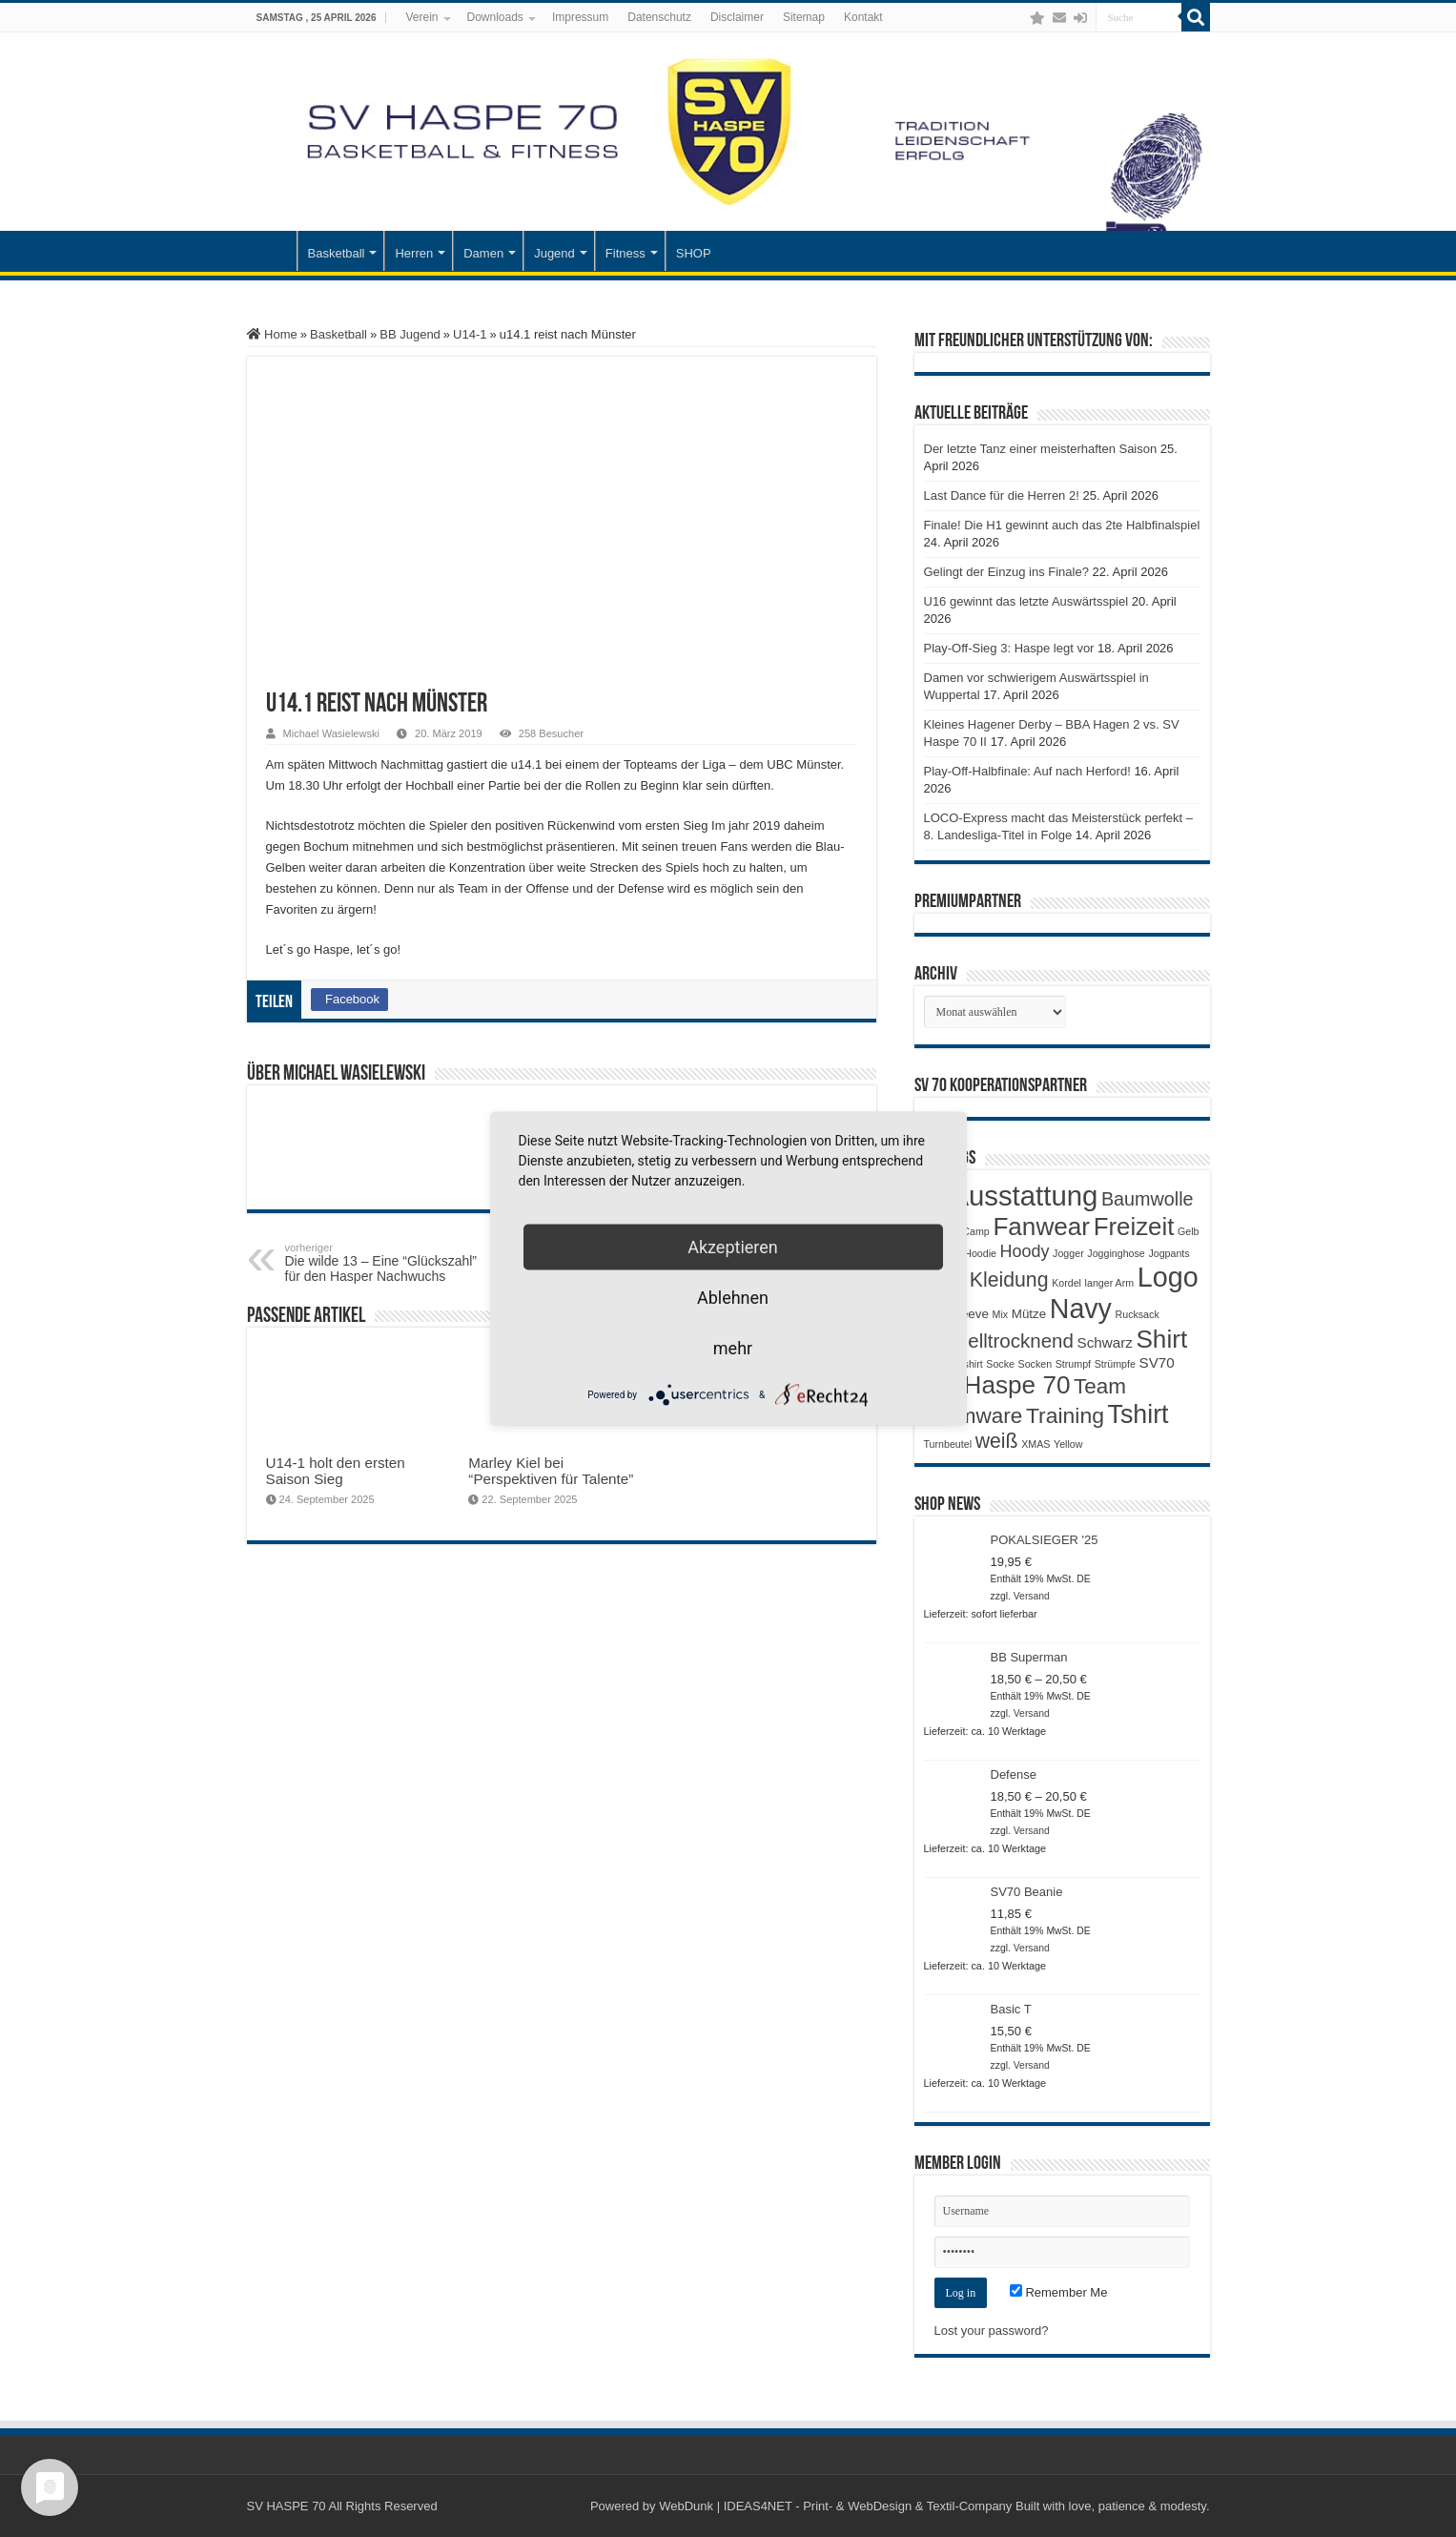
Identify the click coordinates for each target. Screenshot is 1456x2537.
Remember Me (1059, 2292)
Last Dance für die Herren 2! (1001, 495)
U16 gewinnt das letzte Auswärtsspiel (1026, 601)
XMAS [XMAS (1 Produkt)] (1035, 1444)
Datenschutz (659, 17)
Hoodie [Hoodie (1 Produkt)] (980, 1253)
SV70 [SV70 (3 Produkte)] (1157, 1362)
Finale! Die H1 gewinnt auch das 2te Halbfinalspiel (1062, 525)
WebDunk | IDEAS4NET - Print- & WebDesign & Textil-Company (835, 2506)
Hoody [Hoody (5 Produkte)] (1025, 1251)
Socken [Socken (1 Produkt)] (1035, 1364)
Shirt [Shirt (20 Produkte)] (1161, 1339)
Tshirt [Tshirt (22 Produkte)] (1138, 1414)
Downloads (495, 17)
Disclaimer (737, 17)
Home (272, 334)
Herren (414, 253)
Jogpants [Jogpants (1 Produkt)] (1168, 1253)
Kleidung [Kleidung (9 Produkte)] (1009, 1279)
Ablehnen (733, 1298)
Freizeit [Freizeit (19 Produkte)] (1134, 1226)
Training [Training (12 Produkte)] (1065, 1415)
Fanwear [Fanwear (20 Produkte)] (1041, 1226)
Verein (421, 17)
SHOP (693, 253)
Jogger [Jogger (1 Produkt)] (1068, 1253)
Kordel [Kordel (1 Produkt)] (1066, 1283)
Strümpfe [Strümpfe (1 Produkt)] (1115, 1364)
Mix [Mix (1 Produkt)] (1001, 1314)
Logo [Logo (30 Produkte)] (1168, 1277)
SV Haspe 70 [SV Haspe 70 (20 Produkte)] (997, 1385)
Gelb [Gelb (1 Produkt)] (1189, 1231)
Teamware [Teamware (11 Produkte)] (973, 1416)
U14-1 (469, 334)
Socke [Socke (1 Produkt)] (1000, 1364)
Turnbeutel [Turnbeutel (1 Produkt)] (948, 1444)
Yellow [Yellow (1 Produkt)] (1068, 1444)
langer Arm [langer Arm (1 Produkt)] (1110, 1283)
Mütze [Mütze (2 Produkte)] (1029, 1314)
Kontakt (863, 17)
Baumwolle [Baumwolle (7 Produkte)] (1147, 1198)
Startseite (272, 251)
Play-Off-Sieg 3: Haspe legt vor (1009, 648)
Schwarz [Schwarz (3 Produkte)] (1105, 1342)
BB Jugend (410, 334)
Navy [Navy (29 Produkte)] (1081, 1308)
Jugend (554, 253)
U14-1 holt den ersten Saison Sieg (335, 1470)
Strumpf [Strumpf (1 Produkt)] (1073, 1364)
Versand (1032, 1596)
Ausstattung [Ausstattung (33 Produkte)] (1023, 1195)
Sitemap (804, 17)
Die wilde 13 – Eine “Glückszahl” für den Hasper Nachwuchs (383, 1263)
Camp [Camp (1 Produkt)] (975, 1231)
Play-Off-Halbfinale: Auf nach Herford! (1027, 771)
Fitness (625, 253)
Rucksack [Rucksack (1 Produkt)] (1137, 1314)
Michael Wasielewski (331, 733)
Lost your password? (991, 2330)
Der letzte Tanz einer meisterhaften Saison (1041, 449)
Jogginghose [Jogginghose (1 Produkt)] (1115, 1253)
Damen (483, 253)
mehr (732, 1348)
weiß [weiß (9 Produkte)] (996, 1441)
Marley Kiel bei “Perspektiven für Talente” (550, 1470)
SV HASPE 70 (286, 2506)
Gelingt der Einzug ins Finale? (1006, 572)
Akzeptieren (732, 1247)
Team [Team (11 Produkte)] (1100, 1386)
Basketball (336, 253)
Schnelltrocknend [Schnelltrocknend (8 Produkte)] (999, 1340)
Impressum (580, 17)
